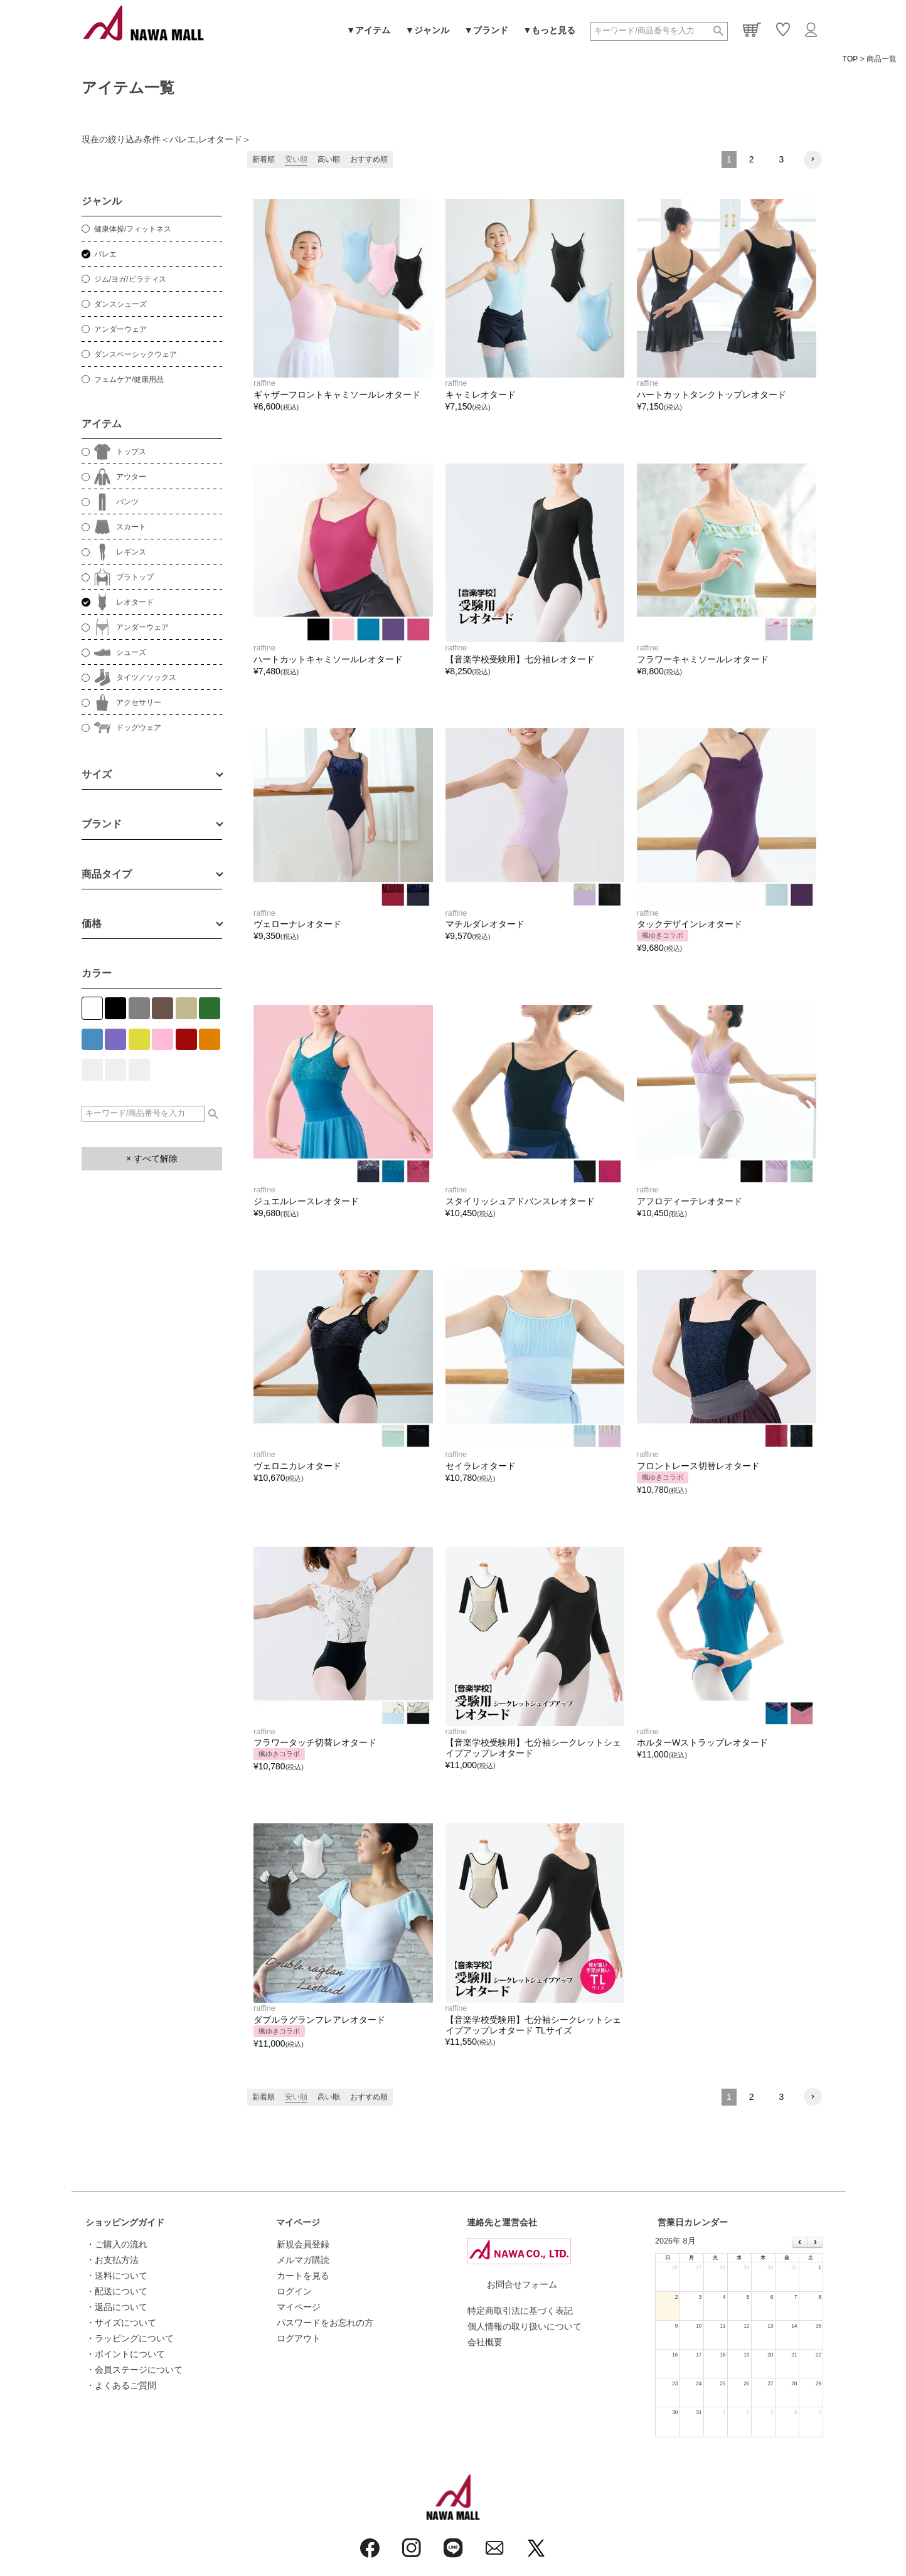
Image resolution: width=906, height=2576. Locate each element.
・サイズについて (121, 2323)
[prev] (799, 2242)
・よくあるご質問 (121, 2385)
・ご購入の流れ (116, 2244)
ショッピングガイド (124, 2222)
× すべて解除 (152, 1158)
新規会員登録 (303, 2244)
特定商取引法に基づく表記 (520, 2311)
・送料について (116, 2276)
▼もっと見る (549, 30)
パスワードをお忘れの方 (325, 2323)
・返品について (116, 2307)
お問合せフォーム (522, 2284)
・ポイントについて (125, 2354)
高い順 (328, 159)
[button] (813, 160)
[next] (815, 2242)
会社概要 (485, 2342)
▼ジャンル (427, 30)
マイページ (298, 2222)
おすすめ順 (369, 159)
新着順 (263, 159)
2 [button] (751, 159)
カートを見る (303, 2276)
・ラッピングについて (130, 2338)
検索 (718, 31)
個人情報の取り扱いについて (524, 2326)
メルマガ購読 (303, 2260)
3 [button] (781, 159)
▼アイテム (368, 30)
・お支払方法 (112, 2260)
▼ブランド (486, 30)
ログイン (294, 2291)
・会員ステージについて (134, 2370)
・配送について (116, 2291)
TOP (850, 59)
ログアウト (299, 2338)
